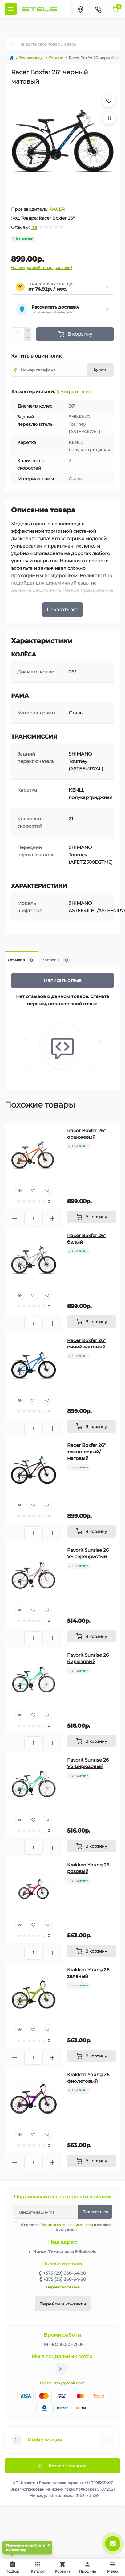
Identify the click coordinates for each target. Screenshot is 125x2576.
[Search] (11, 44)
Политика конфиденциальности (66, 2225)
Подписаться (95, 2211)
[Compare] (47, 1190)
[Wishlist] (33, 1190)
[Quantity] (18, 334)
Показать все (62, 609)
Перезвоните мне (62, 2287)
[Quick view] (19, 1190)
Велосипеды (31, 58)
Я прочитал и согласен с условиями (66, 2227)
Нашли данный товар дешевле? (41, 267)
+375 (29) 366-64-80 (64, 2273)
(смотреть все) (73, 392)
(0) (34, 227)
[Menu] (11, 9)
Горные (56, 58)
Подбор (13, 2566)
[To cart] (91, 1217)
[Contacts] (98, 9)
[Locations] (80, 9)
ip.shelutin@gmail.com (62, 2383)
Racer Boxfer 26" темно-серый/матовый (86, 1451)
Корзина (62, 2567)
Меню (112, 2567)
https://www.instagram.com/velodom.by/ (61, 2369)
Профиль (87, 2567)
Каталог (37, 2567)
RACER (57, 209)
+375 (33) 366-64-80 (64, 2279)
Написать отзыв (63, 980)
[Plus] (28, 330)
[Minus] (28, 337)
